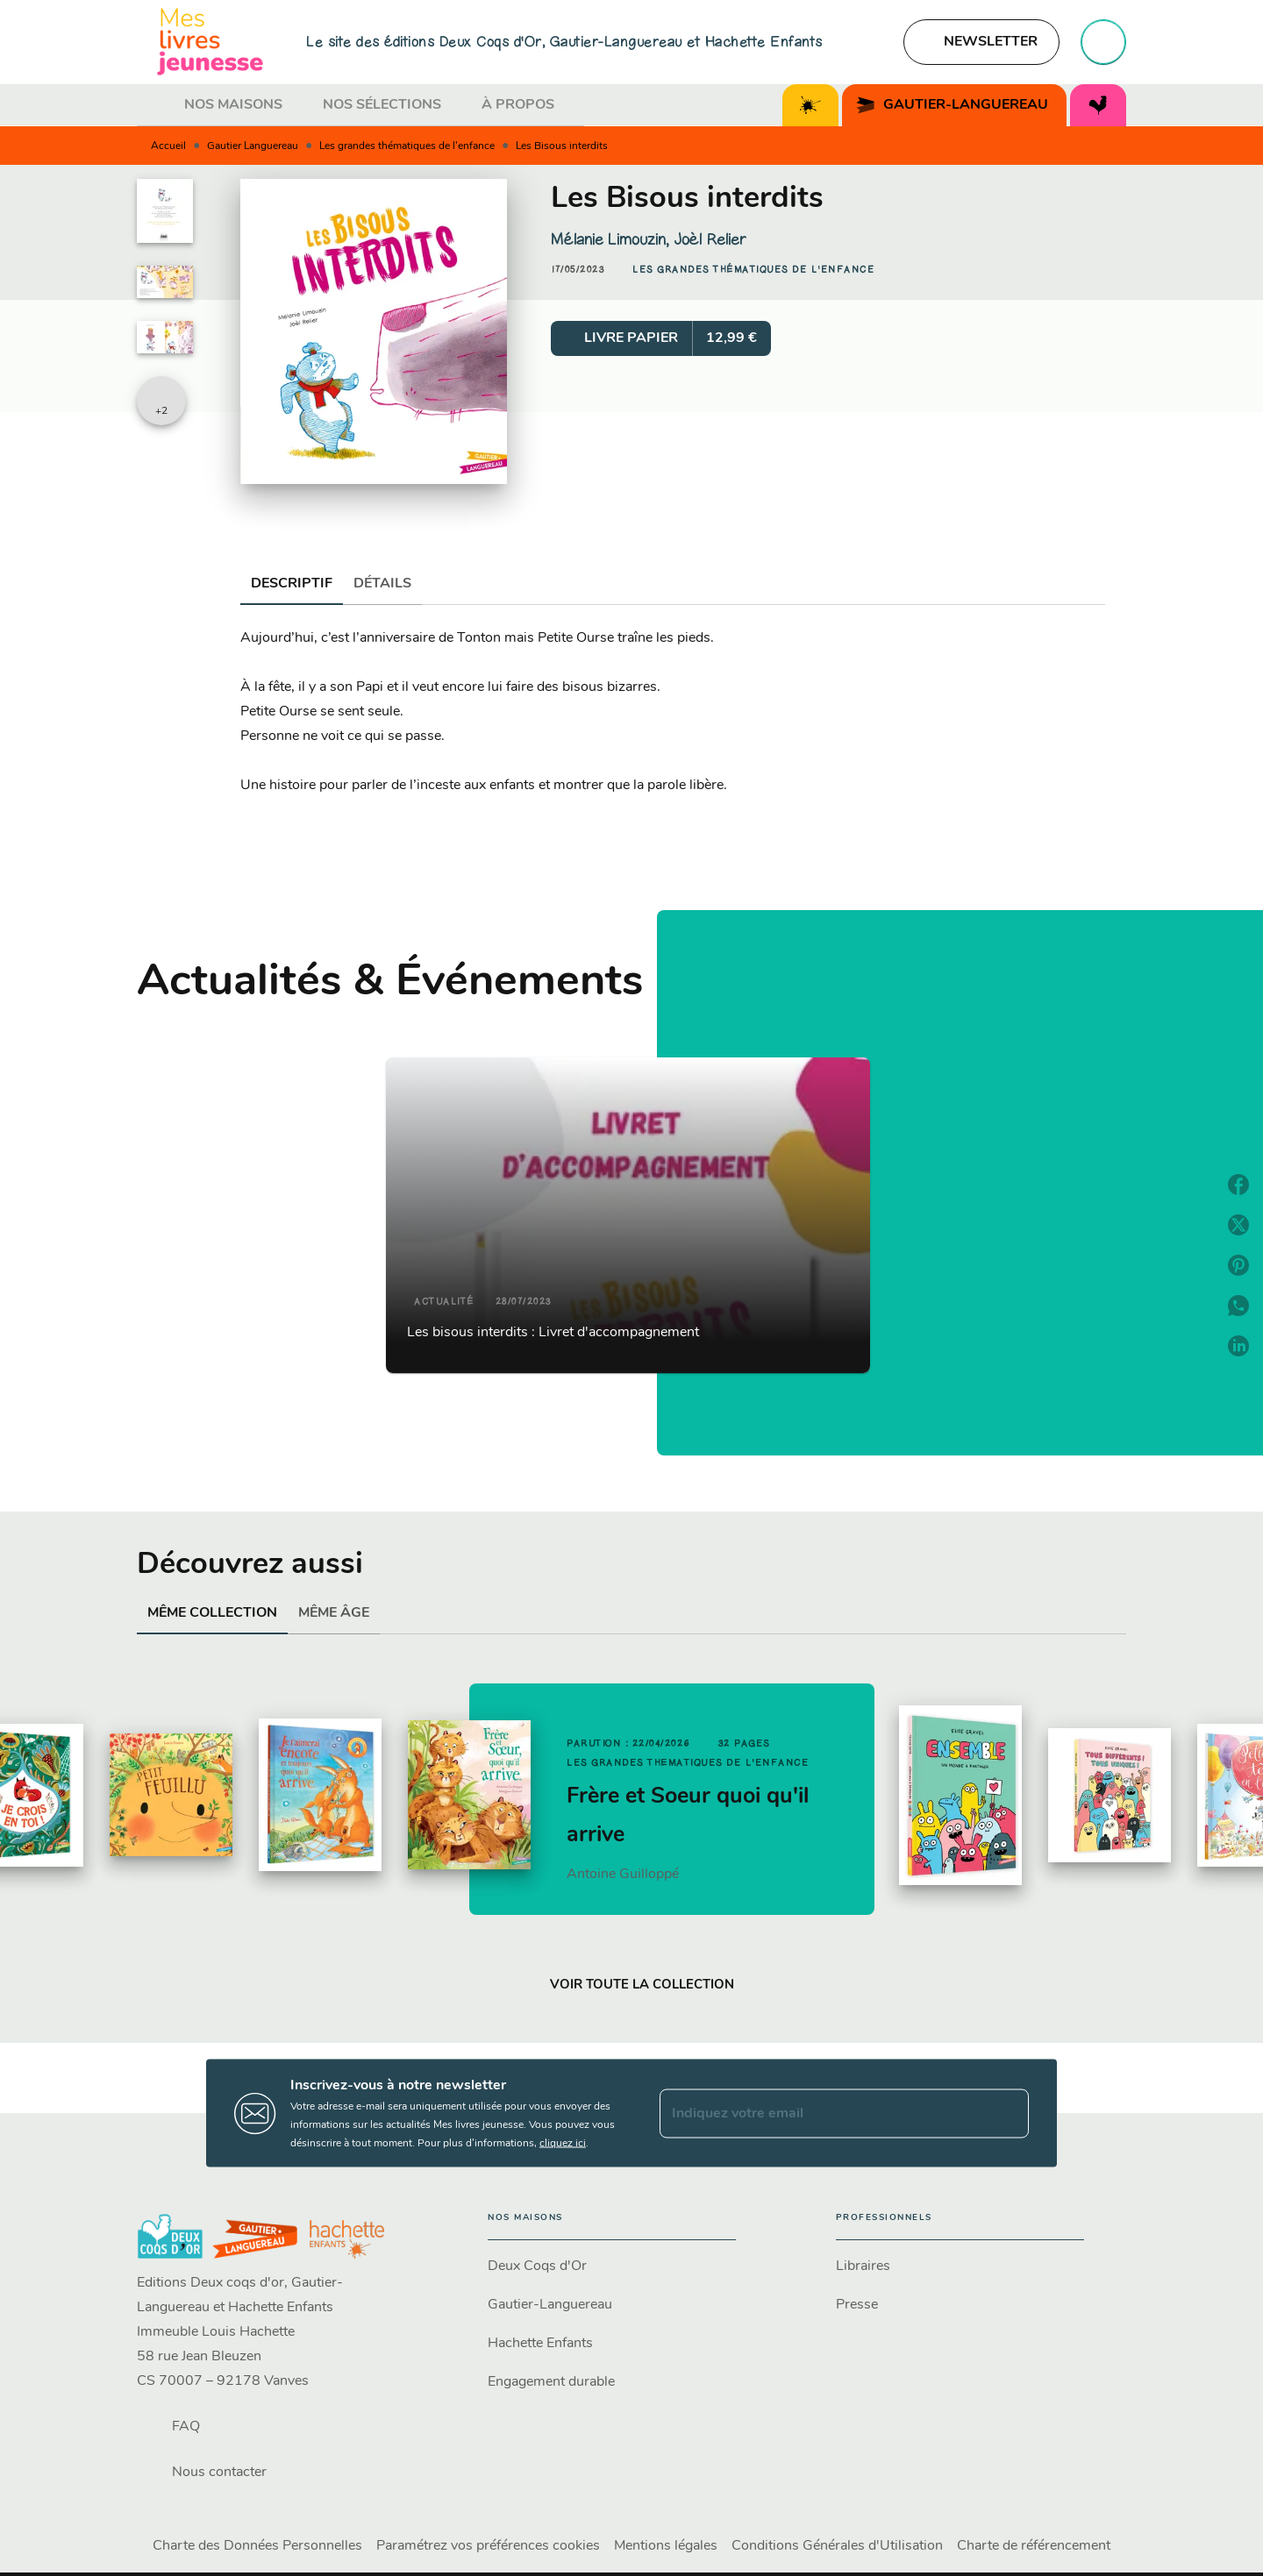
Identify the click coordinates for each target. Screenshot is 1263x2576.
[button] (981, 42)
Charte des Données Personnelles (257, 2546)
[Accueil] (210, 41)
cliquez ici (562, 2143)
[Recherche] (1103, 42)
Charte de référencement (1033, 2546)
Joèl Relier (710, 239)
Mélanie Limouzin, (612, 239)
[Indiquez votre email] (822, 2113)
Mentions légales (665, 2546)
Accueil (168, 146)
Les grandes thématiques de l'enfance (407, 146)
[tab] (155, 105)
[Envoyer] (1008, 2113)
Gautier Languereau (252, 146)
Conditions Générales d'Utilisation (837, 2546)
